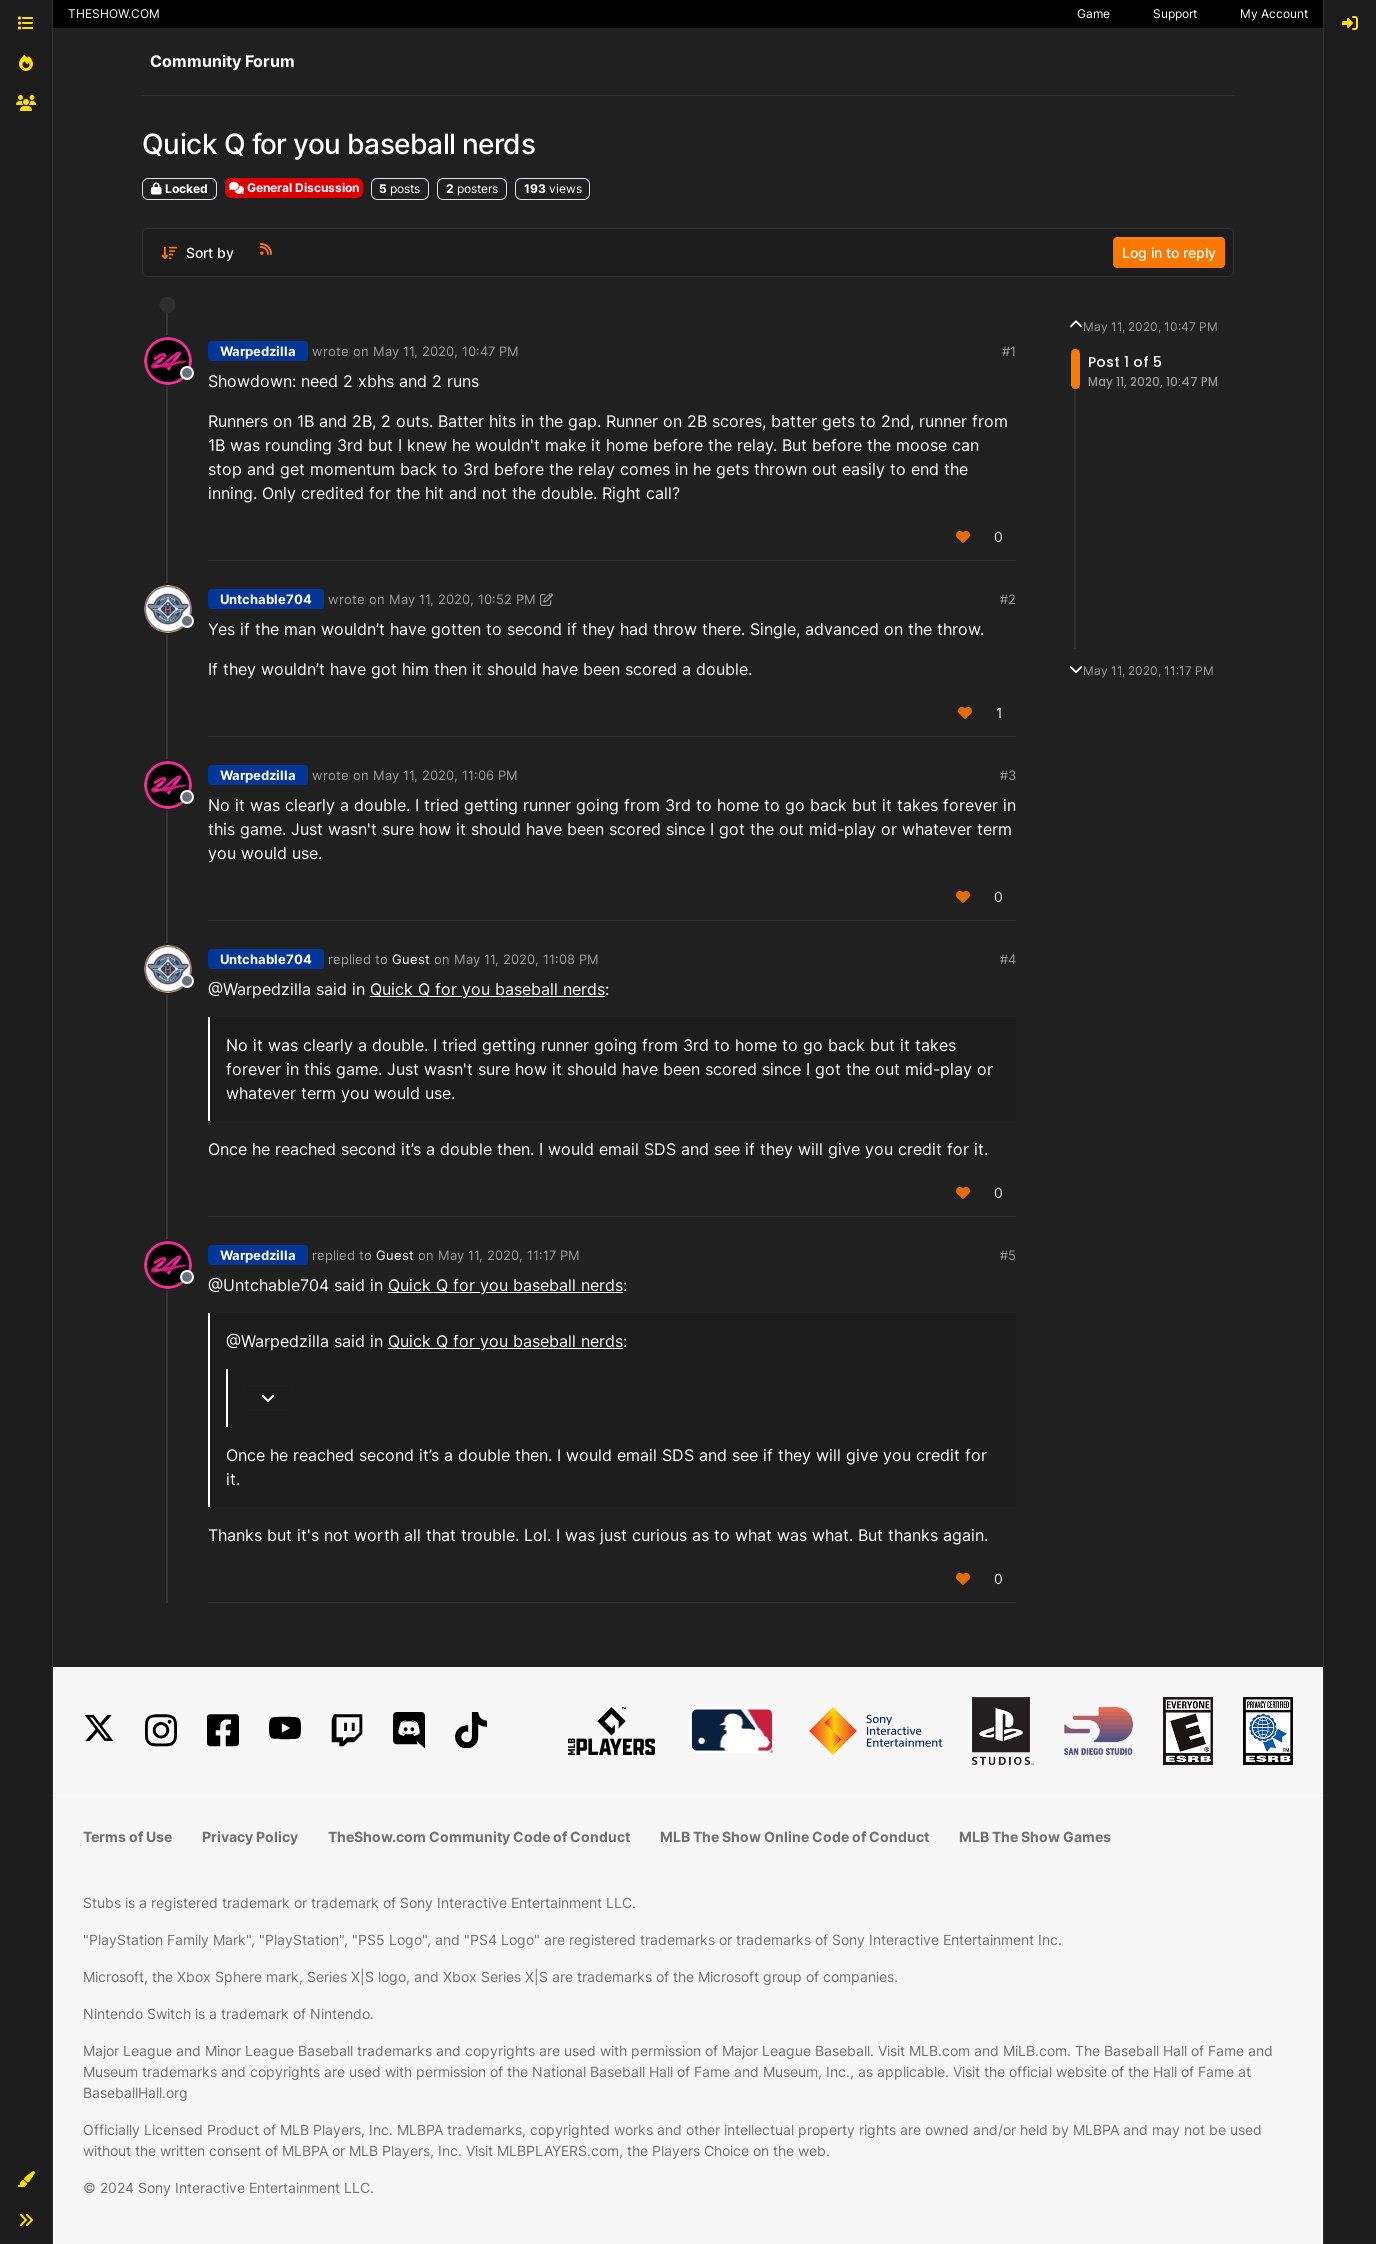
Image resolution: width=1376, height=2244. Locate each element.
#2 (1008, 599)
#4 (1008, 959)
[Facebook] (223, 1730)
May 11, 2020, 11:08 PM (526, 959)
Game (1093, 13)
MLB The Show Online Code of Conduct (794, 1836)
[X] (99, 1730)
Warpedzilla (258, 351)
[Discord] (409, 1730)
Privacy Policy (250, 1836)
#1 (1009, 351)
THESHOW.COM (114, 13)
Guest (411, 959)
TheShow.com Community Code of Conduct (479, 1836)
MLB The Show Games (1035, 1836)
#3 (1008, 775)
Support (1175, 13)
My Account (1274, 13)
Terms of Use (127, 1836)
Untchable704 (266, 599)
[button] (26, 2180)
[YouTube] (285, 1730)
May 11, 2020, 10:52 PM (462, 599)
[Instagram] (161, 1730)
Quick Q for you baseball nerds (487, 989)
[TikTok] (471, 1730)
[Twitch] (347, 1730)
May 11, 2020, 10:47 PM (446, 351)
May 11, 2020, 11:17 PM (509, 1255)
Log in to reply (1169, 252)
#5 (1008, 1255)
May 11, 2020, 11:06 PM (445, 775)
